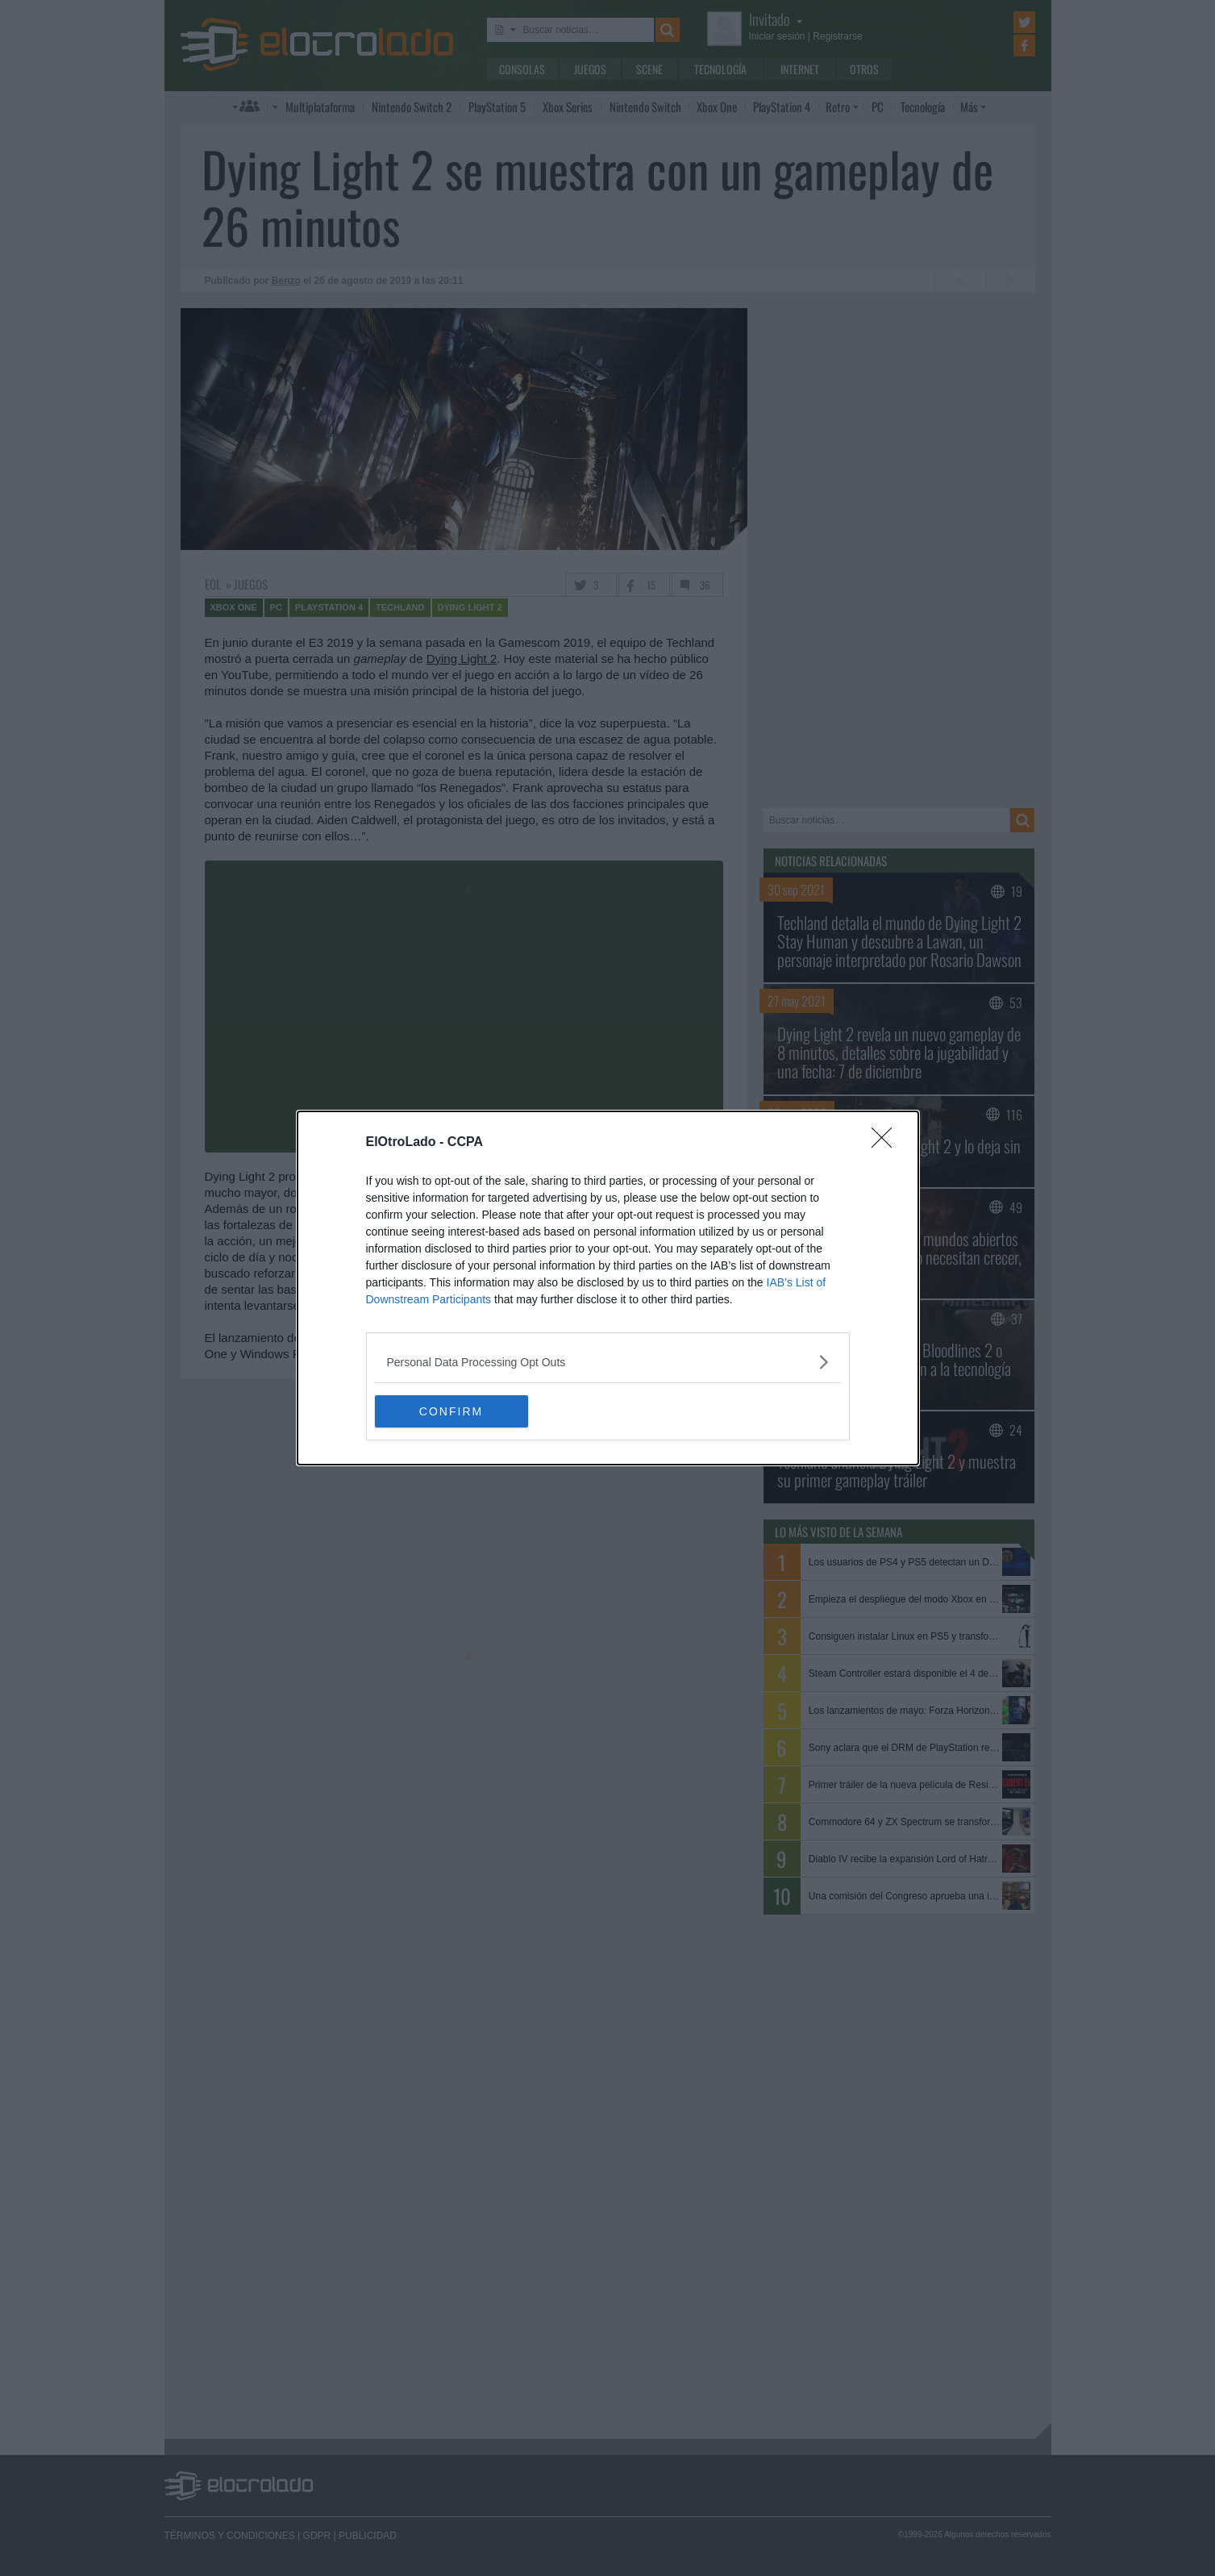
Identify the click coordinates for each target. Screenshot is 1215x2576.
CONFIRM (451, 1410)
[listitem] (608, 1361)
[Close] (887, 1143)
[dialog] (608, 1288)
